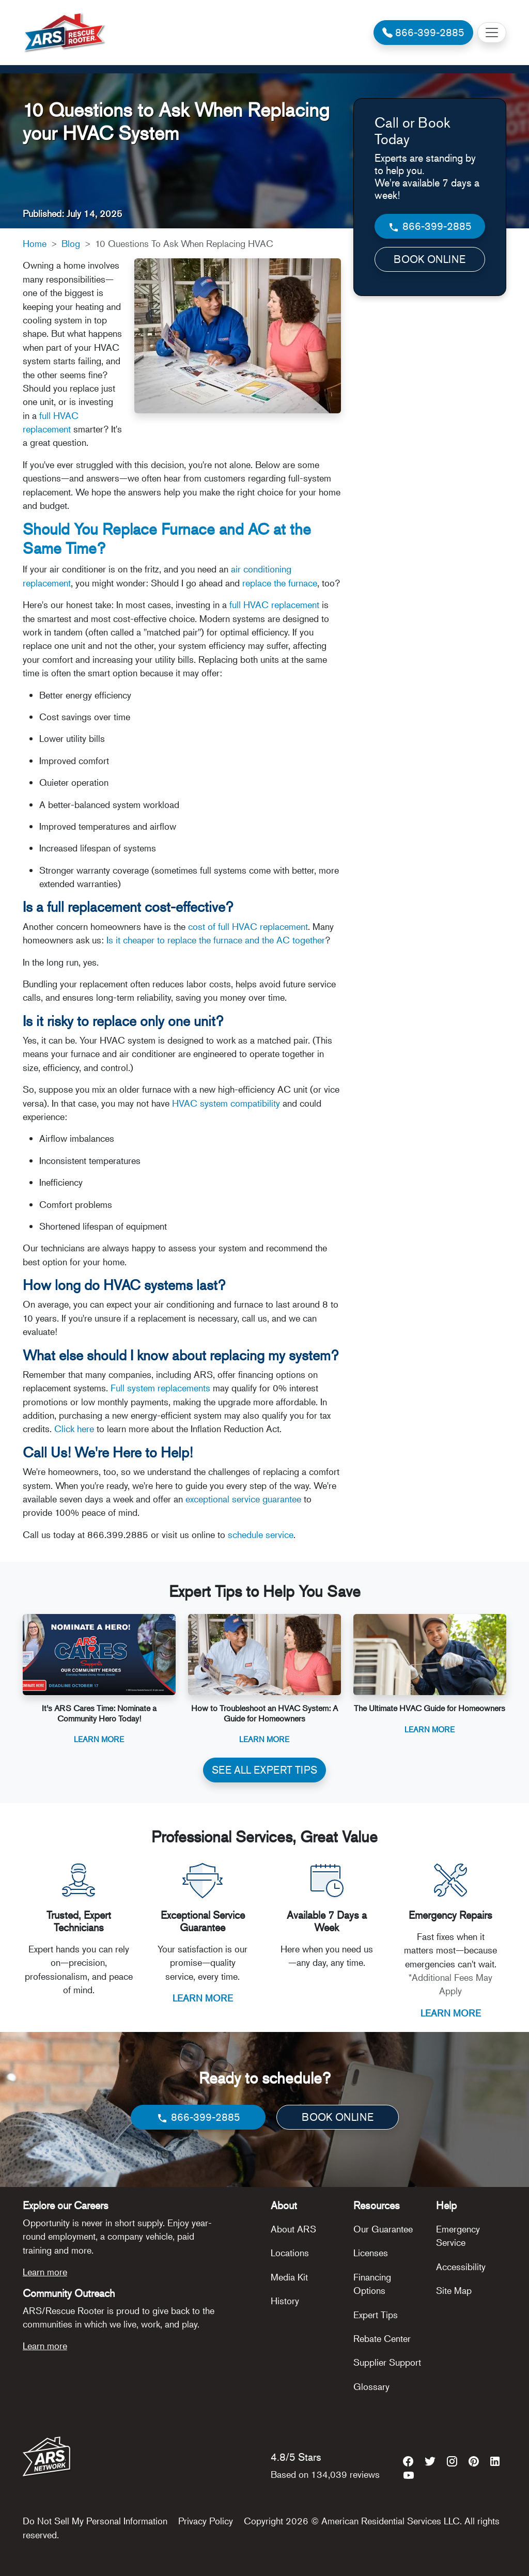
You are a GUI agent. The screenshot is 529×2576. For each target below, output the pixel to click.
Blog (70, 243)
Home (34, 243)
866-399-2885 (429, 227)
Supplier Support (387, 2362)
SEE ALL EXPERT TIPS (264, 1769)
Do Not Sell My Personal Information (95, 2520)
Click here (74, 1428)
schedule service (260, 1534)
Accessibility (461, 2266)
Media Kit (289, 2277)
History (285, 2300)
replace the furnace (279, 582)
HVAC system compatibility (226, 1103)
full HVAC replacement (274, 604)
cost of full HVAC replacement (248, 926)
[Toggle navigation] (491, 32)
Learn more (45, 2271)
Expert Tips (375, 2314)
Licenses (370, 2252)
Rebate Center (382, 2338)
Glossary (371, 2386)
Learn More (99, 1739)
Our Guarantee (383, 2228)
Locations (290, 2252)
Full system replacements (160, 1387)
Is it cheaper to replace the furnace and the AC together (215, 939)
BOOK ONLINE (429, 259)
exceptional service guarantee (243, 1498)
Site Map (454, 2290)
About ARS (293, 2228)
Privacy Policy (205, 2520)
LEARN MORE (203, 1998)
